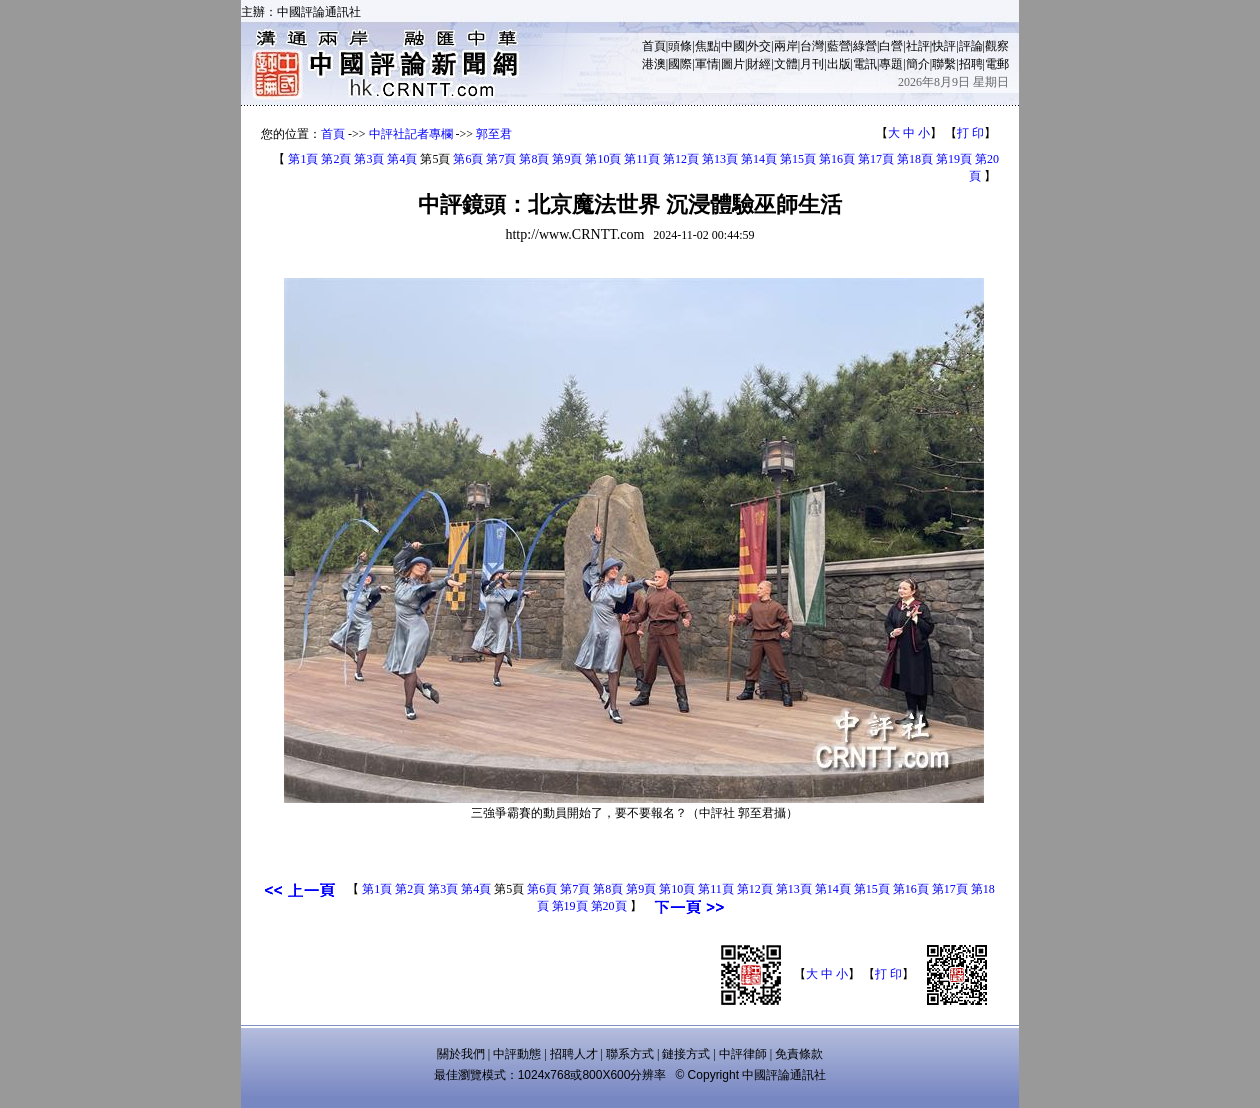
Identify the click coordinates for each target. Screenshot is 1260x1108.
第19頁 (954, 159)
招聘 (971, 64)
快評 (944, 46)
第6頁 (468, 159)
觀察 (997, 46)
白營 (891, 46)
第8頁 (534, 159)
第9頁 (567, 159)
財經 (759, 64)
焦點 (707, 46)
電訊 (865, 64)
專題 (891, 64)
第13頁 (720, 159)
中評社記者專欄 (411, 134)
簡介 (918, 64)
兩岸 (786, 46)
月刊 (812, 64)
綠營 (865, 46)
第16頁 (837, 159)
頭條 (680, 46)
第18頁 (915, 159)
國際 (680, 64)
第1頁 (303, 159)
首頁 (654, 46)
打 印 (970, 133)
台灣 (812, 46)
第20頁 (609, 906)
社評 (918, 46)
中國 (733, 46)
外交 (759, 46)
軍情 (707, 64)
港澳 (654, 64)
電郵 (997, 64)
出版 (839, 64)
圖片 (733, 64)
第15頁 (798, 159)
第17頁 (876, 159)
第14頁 (759, 159)
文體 (786, 64)
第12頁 (681, 159)
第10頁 (603, 159)
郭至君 (494, 134)
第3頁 (369, 159)
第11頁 (642, 159)
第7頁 (501, 159)
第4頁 (402, 159)
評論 (971, 46)
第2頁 (336, 159)
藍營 (839, 46)
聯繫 (944, 64)
